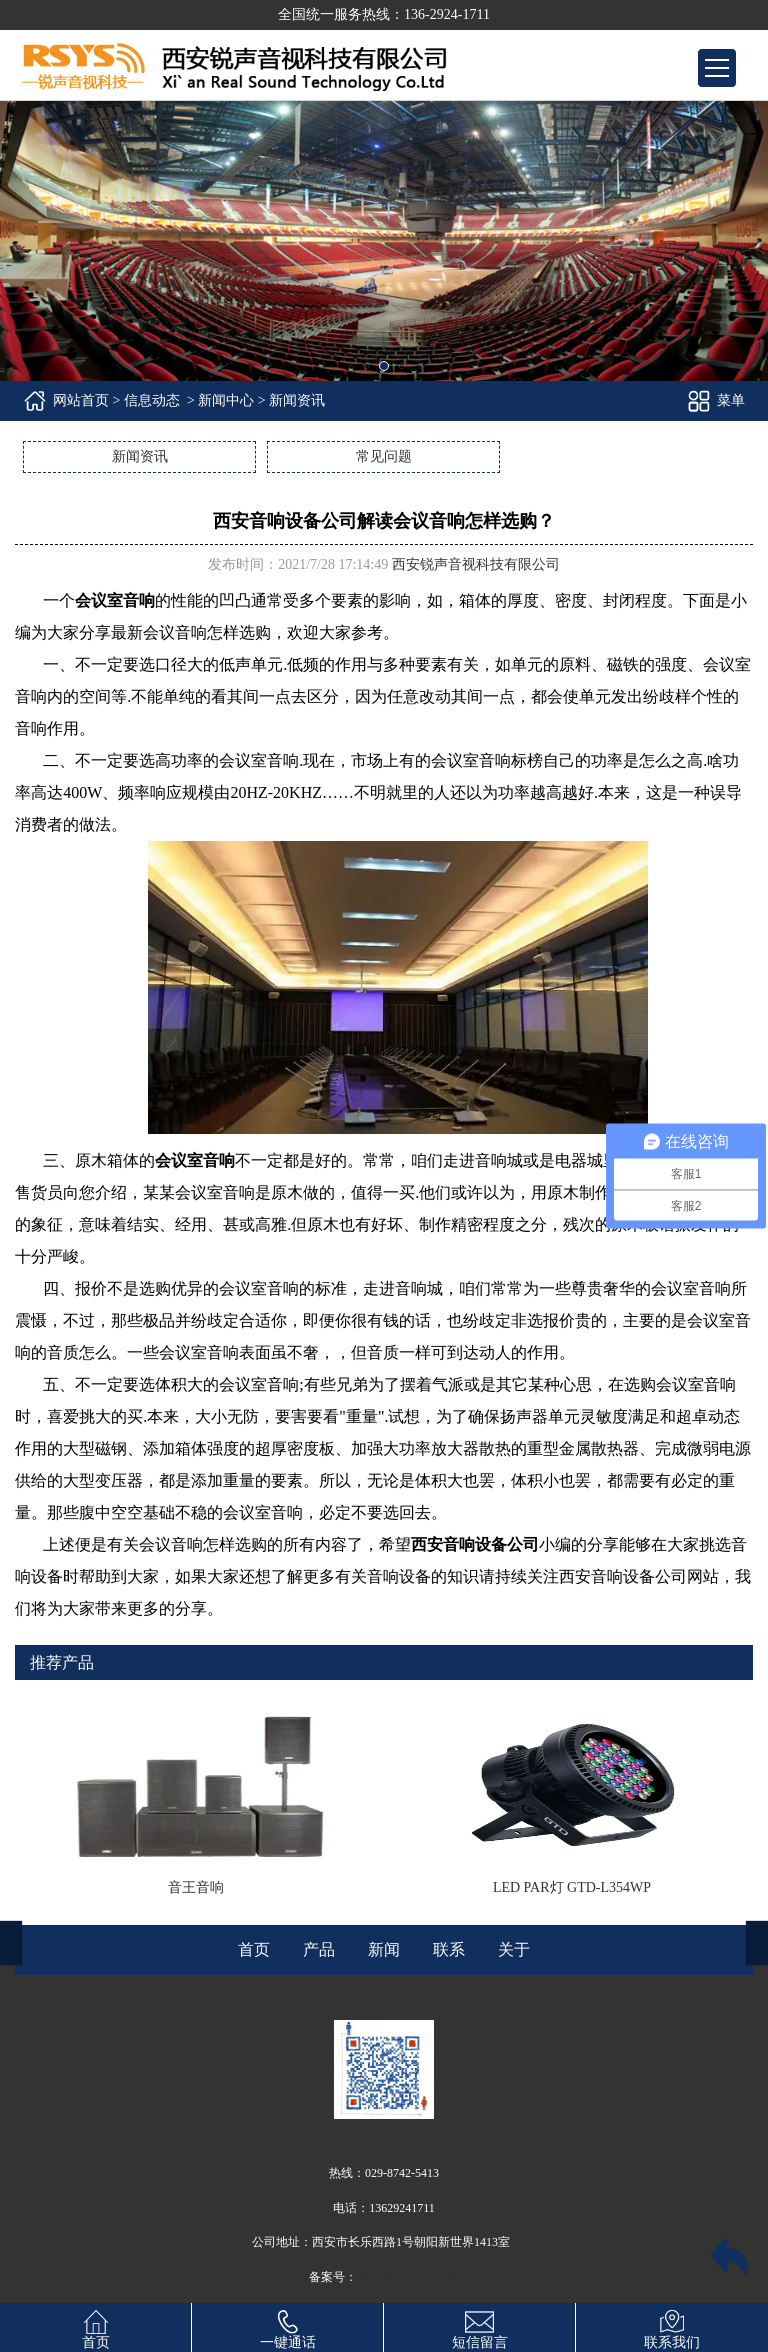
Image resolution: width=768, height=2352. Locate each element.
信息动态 (152, 400)
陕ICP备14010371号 (408, 2277)
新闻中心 (226, 400)
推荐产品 (62, 1662)
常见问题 (384, 456)
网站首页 (81, 400)
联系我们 (672, 2326)
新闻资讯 (140, 456)
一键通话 (288, 2326)
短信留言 (480, 2326)
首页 (96, 2326)
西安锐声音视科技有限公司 (476, 564)
